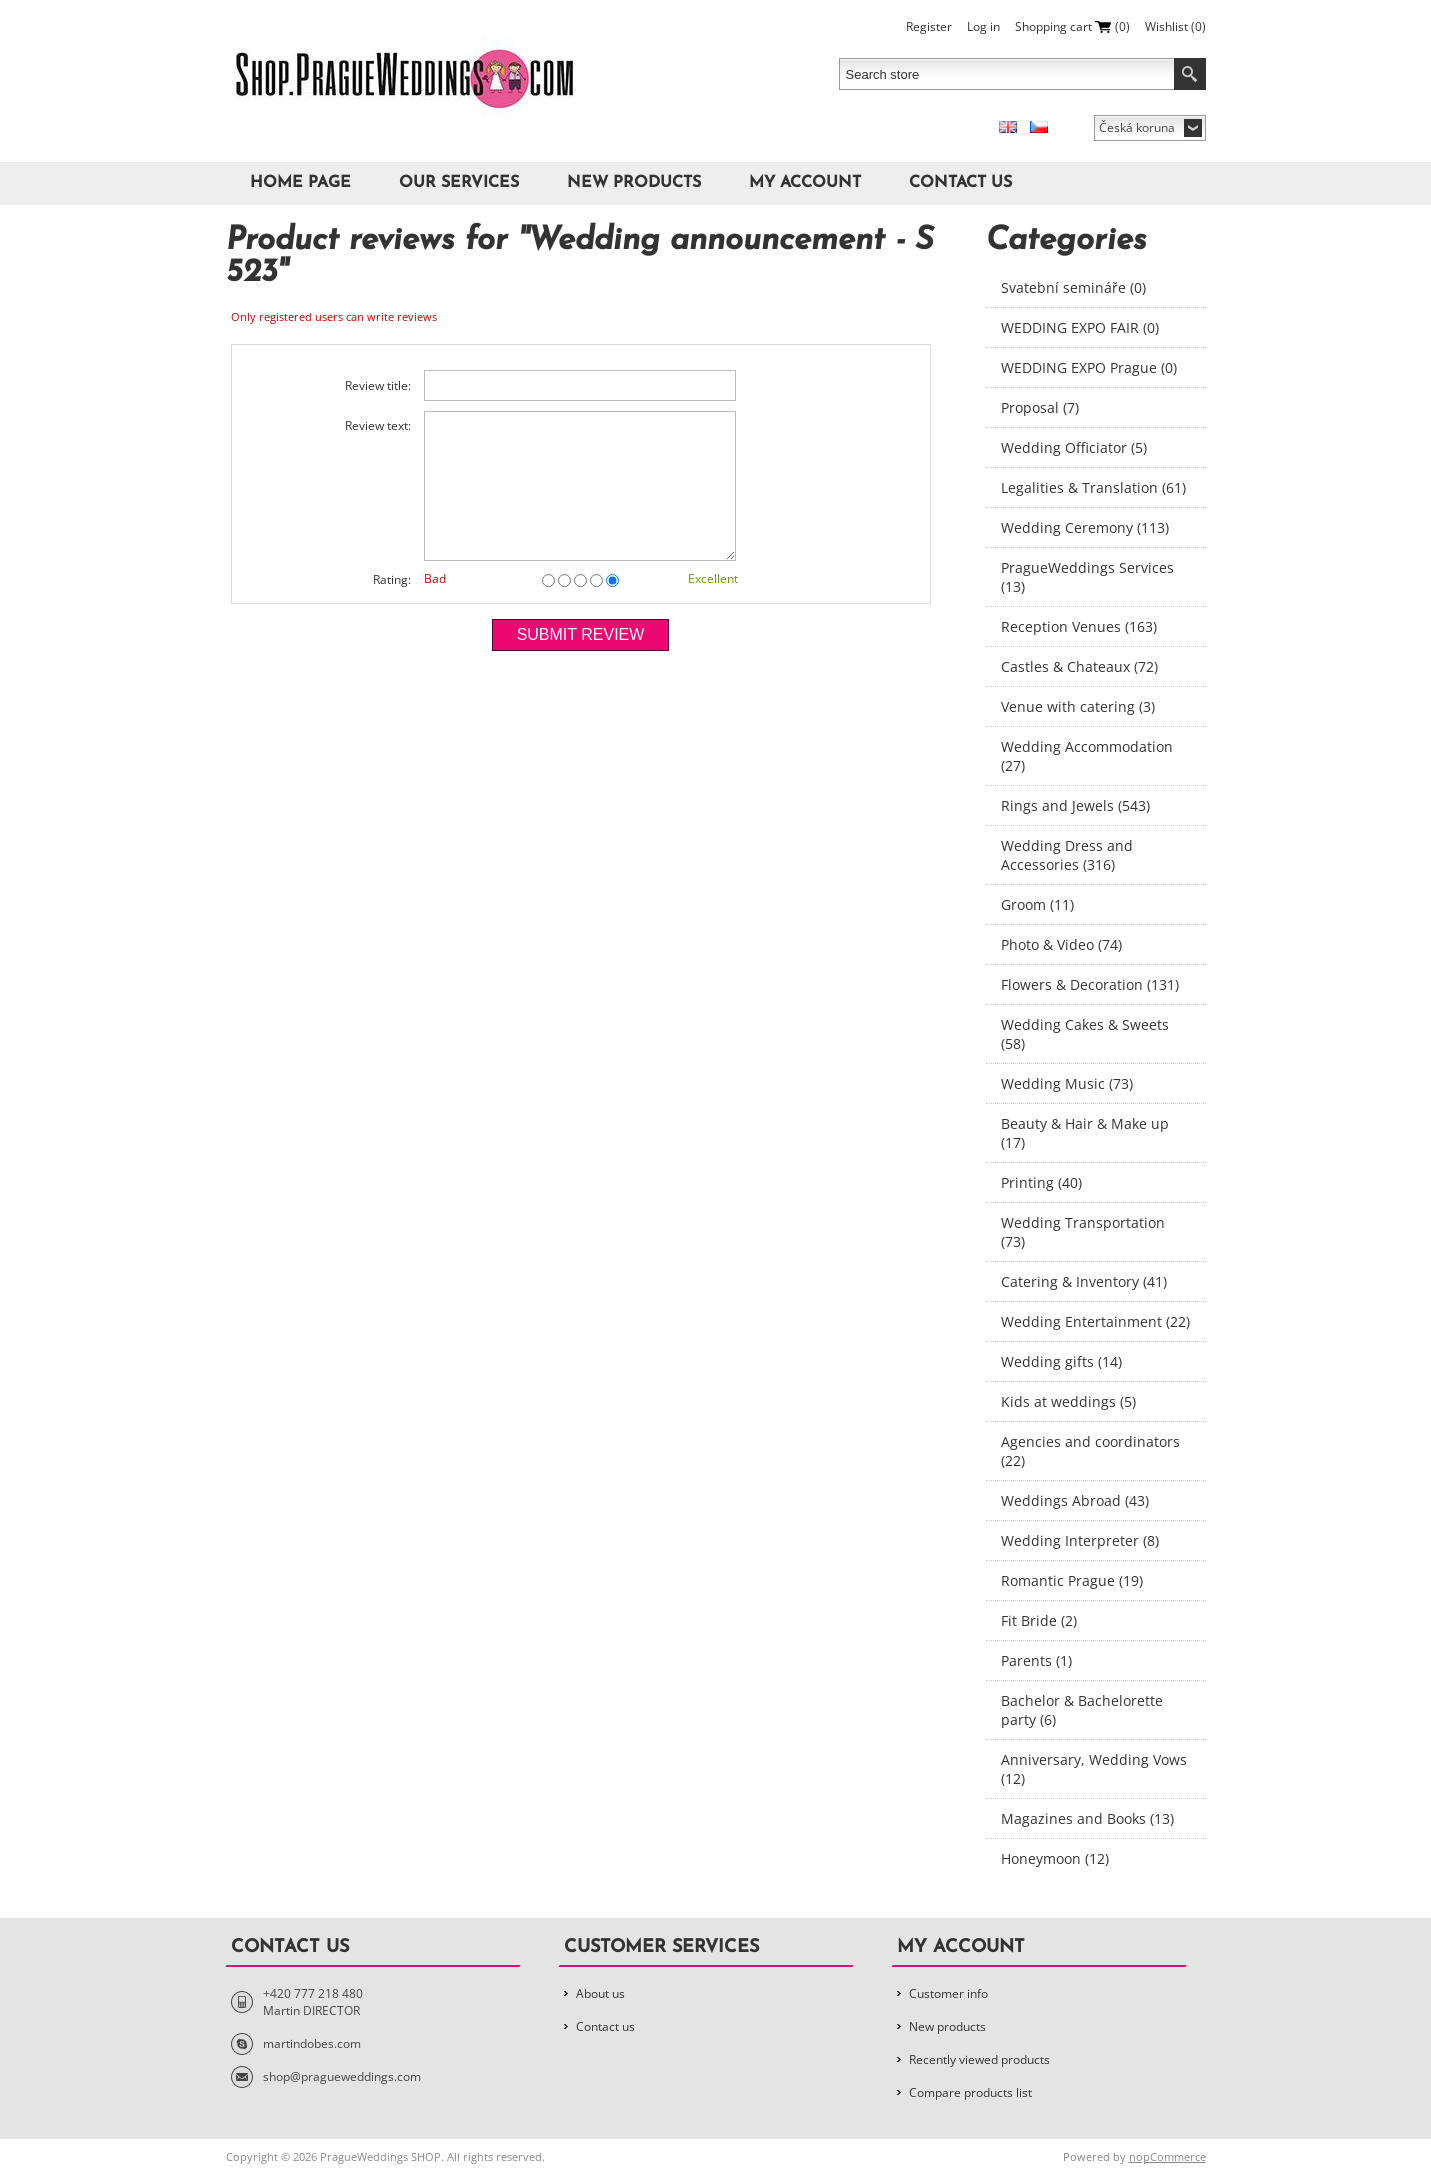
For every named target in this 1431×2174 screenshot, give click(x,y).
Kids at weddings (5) (1068, 1401)
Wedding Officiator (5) (1074, 447)
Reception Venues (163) (1079, 626)
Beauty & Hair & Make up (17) (1085, 1133)
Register (929, 26)
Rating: (392, 579)
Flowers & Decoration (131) (1090, 984)
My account (805, 183)
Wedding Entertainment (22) (1095, 1321)
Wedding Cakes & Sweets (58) (1085, 1034)
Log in (983, 26)
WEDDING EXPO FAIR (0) (1080, 327)
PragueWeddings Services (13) (1087, 577)
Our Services (459, 183)
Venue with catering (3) (1078, 706)
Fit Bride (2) (1039, 1620)
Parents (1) (1036, 1660)
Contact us (960, 183)
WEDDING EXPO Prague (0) (1089, 367)
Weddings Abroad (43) (1075, 1500)
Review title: (378, 385)
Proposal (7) (1040, 407)
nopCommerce (1167, 2156)
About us (600, 1993)
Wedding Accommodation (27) (1087, 756)
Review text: (378, 425)
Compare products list (970, 2092)
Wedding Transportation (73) (1083, 1232)
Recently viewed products (979, 2059)
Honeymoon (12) (1055, 1858)
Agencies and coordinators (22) (1090, 1451)
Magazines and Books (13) (1087, 1818)
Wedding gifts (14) (1061, 1361)
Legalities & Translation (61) (1093, 487)
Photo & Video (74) (1061, 944)
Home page (300, 183)
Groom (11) (1037, 904)
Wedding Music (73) (1067, 1083)
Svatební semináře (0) (1073, 287)
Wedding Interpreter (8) (1080, 1540)
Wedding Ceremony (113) (1085, 527)
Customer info (948, 1993)
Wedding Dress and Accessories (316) (1067, 855)
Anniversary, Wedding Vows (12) (1094, 1769)
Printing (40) (1041, 1182)
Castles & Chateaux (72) (1079, 666)
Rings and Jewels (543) (1075, 805)
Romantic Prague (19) (1072, 1580)
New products (634, 183)
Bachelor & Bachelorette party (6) (1082, 1710)
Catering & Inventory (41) (1084, 1281)
